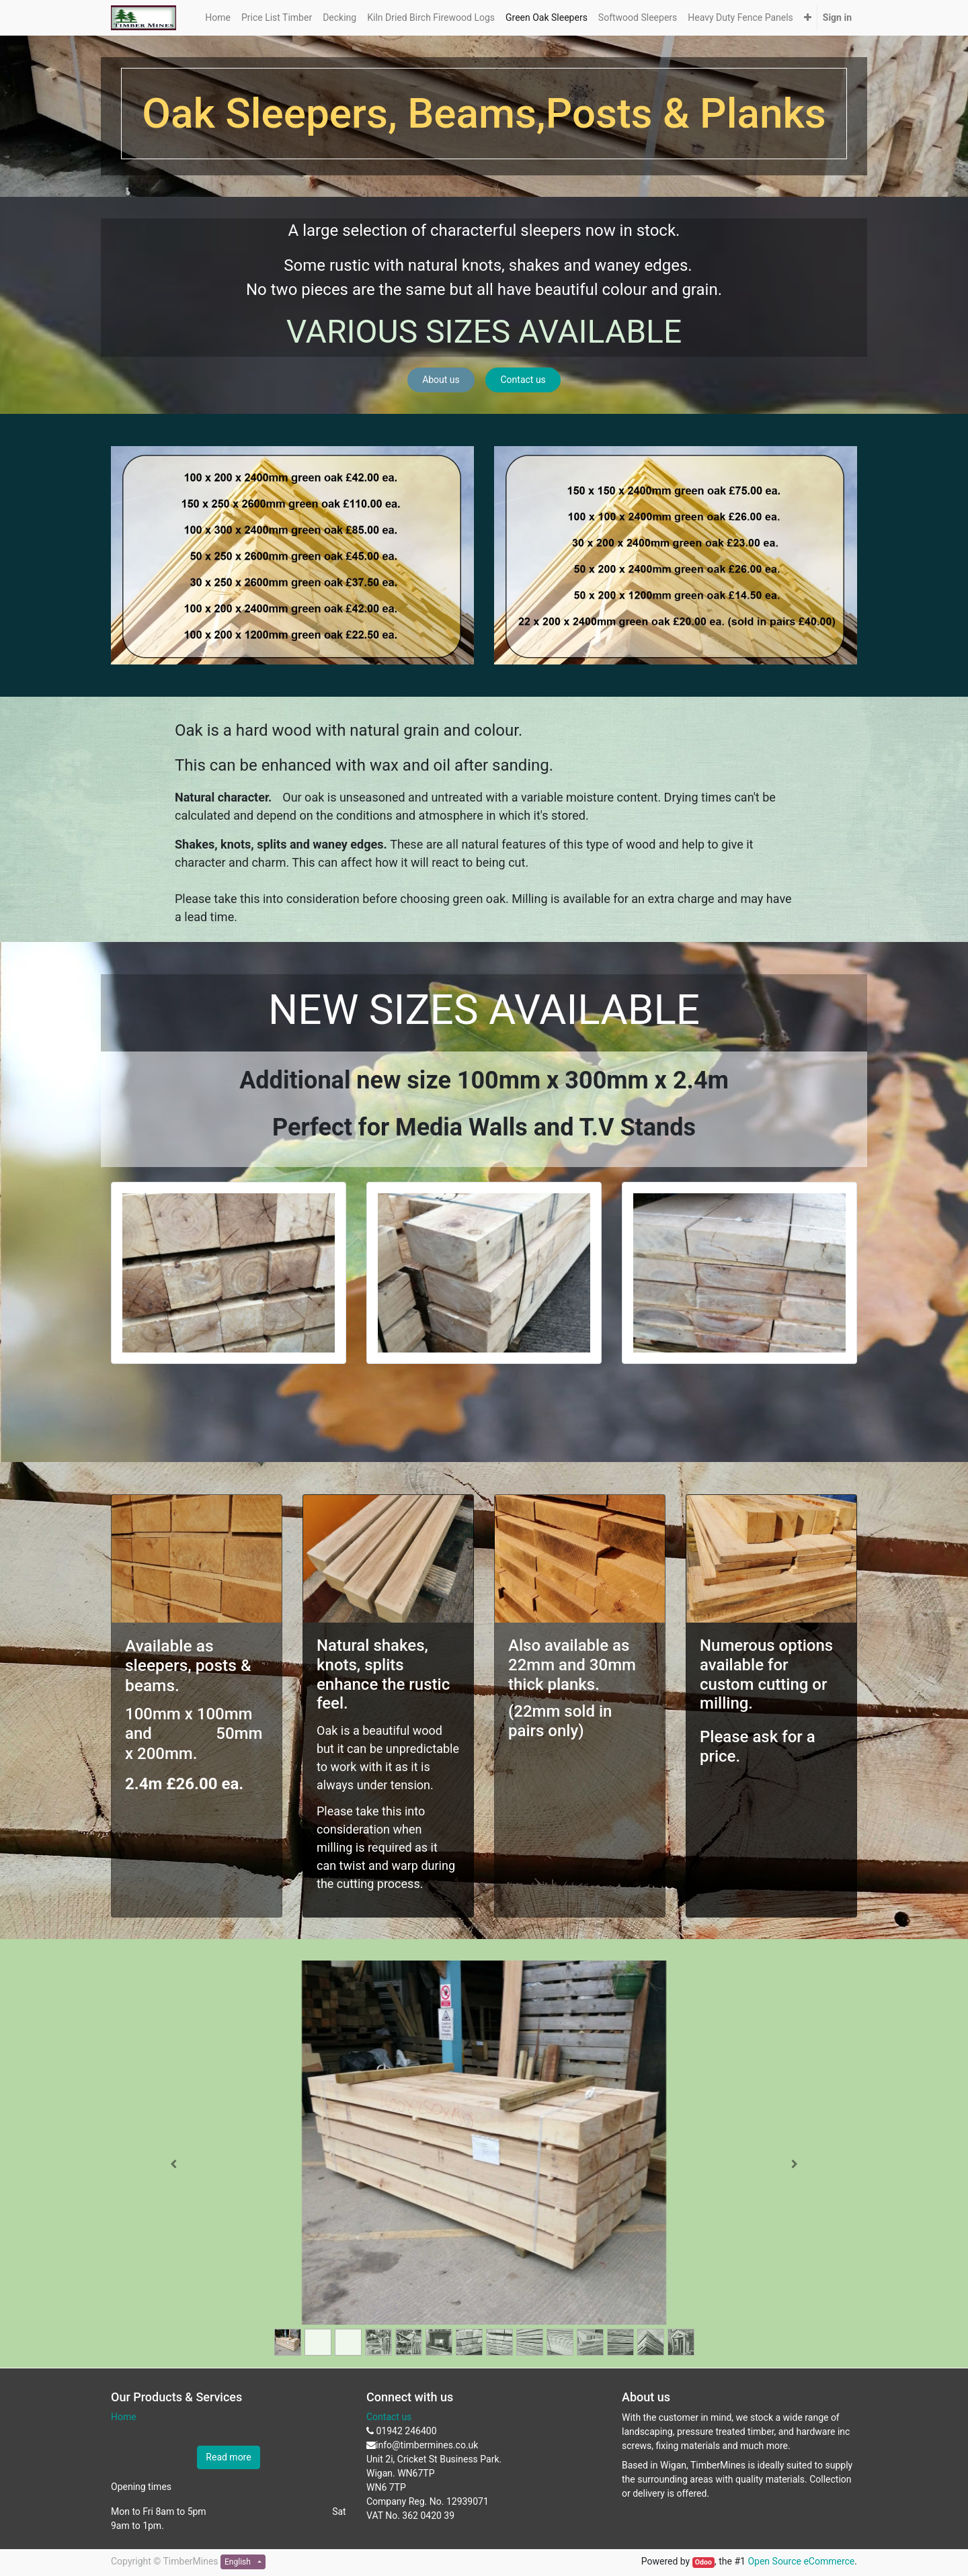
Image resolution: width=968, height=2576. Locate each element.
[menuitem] (218, 17)
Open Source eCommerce (801, 2561)
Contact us (523, 379)
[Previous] (174, 2164)
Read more (228, 2457)
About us (441, 379)
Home (123, 2416)
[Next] (794, 2164)
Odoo (703, 2562)
